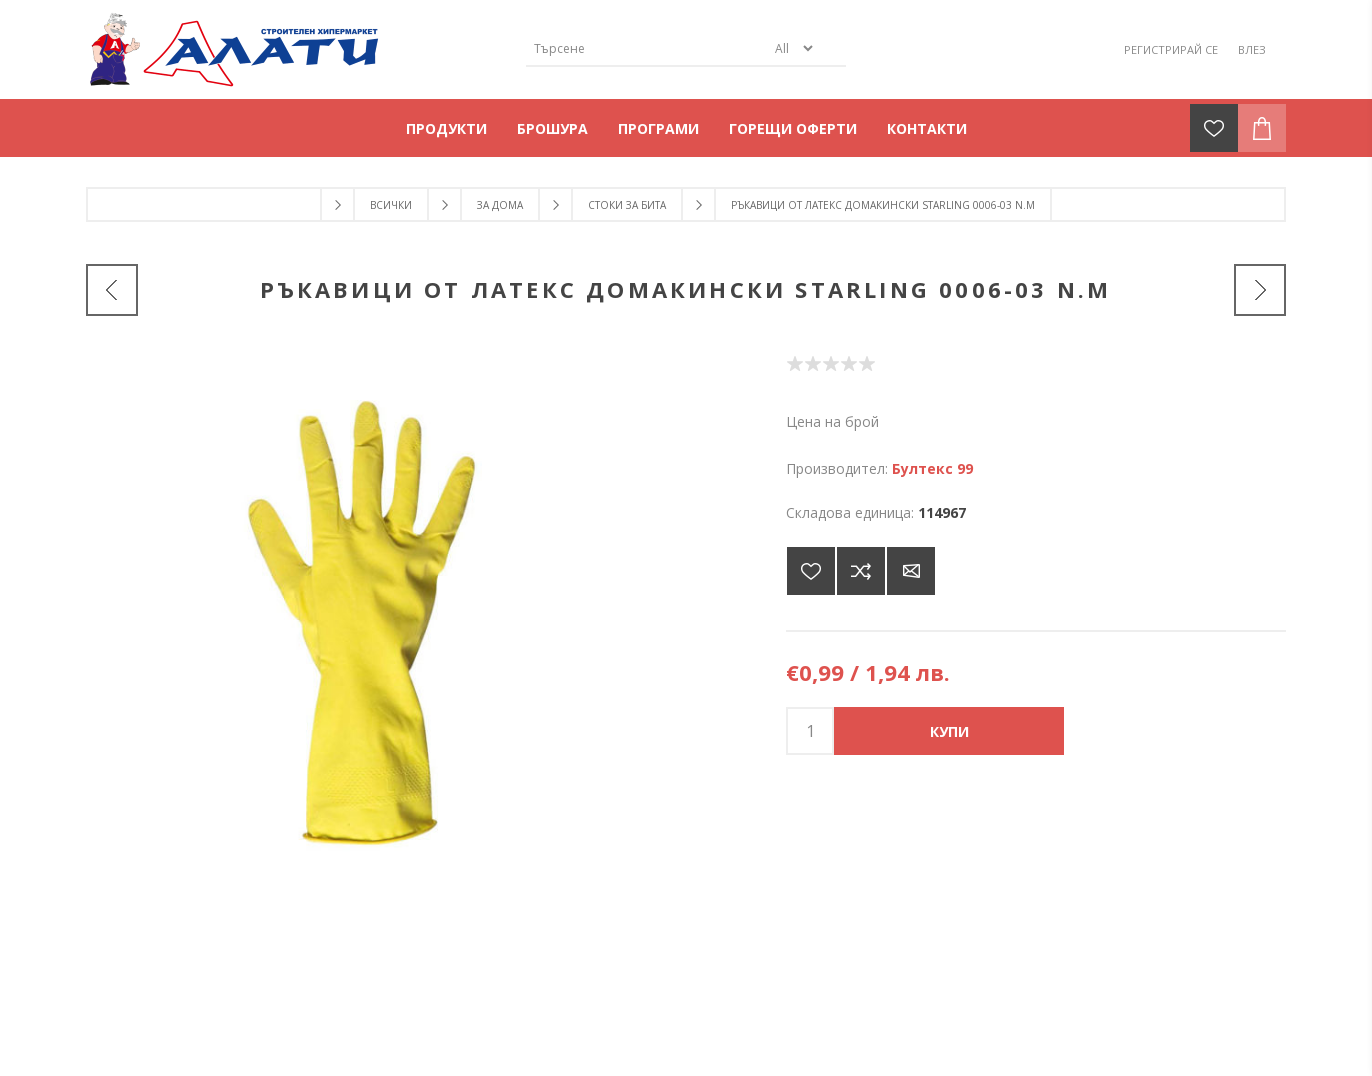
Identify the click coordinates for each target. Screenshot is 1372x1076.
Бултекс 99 (932, 468)
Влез (1252, 49)
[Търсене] (646, 48)
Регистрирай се (1171, 49)
